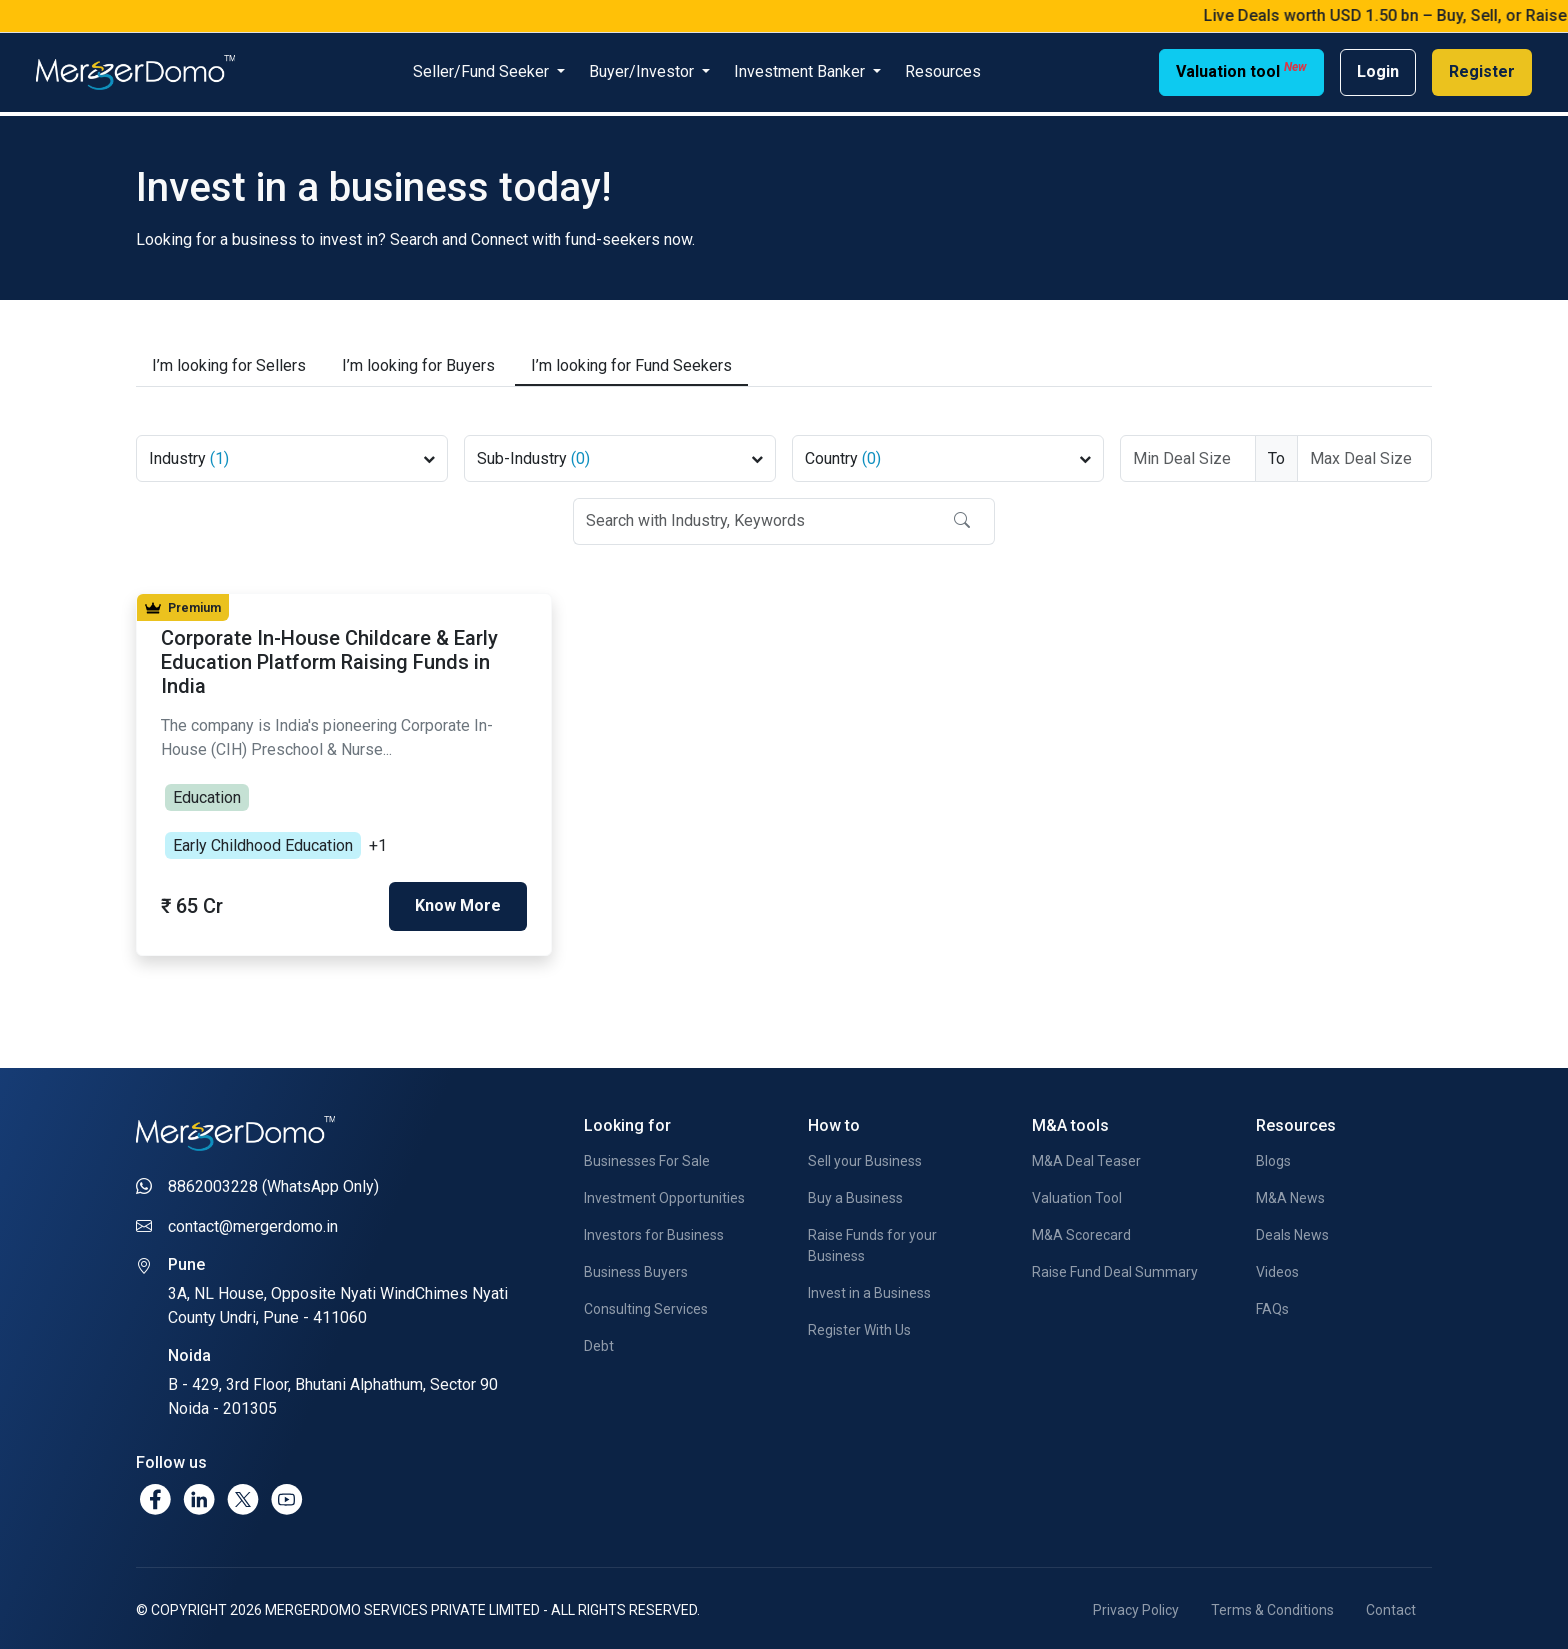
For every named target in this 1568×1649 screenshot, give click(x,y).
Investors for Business (654, 1231)
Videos (1277, 1268)
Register (1482, 71)
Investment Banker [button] (801, 71)
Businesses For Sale (647, 1157)
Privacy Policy (1136, 1606)
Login (1378, 71)
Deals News (1292, 1231)
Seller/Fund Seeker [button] (483, 71)
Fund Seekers (631, 362)
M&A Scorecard (1081, 1231)
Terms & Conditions (1272, 1606)
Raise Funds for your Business (872, 1241)
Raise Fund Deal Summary (1115, 1268)
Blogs (1273, 1157)
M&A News (1290, 1194)
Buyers (418, 362)
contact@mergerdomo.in (253, 1221)
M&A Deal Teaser (1086, 1157)
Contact (1391, 1606)
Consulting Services (646, 1305)
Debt (599, 1342)
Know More (458, 901)
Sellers (229, 362)
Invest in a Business (869, 1289)
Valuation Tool (1077, 1194)
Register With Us (859, 1326)
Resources (943, 71)
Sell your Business (865, 1157)
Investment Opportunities (664, 1194)
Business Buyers (636, 1268)
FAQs (1272, 1305)
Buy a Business (855, 1194)
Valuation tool (1241, 70)
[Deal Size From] (1188, 454)
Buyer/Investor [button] (643, 71)
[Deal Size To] (1365, 454)
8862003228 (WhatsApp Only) (273, 1181)
